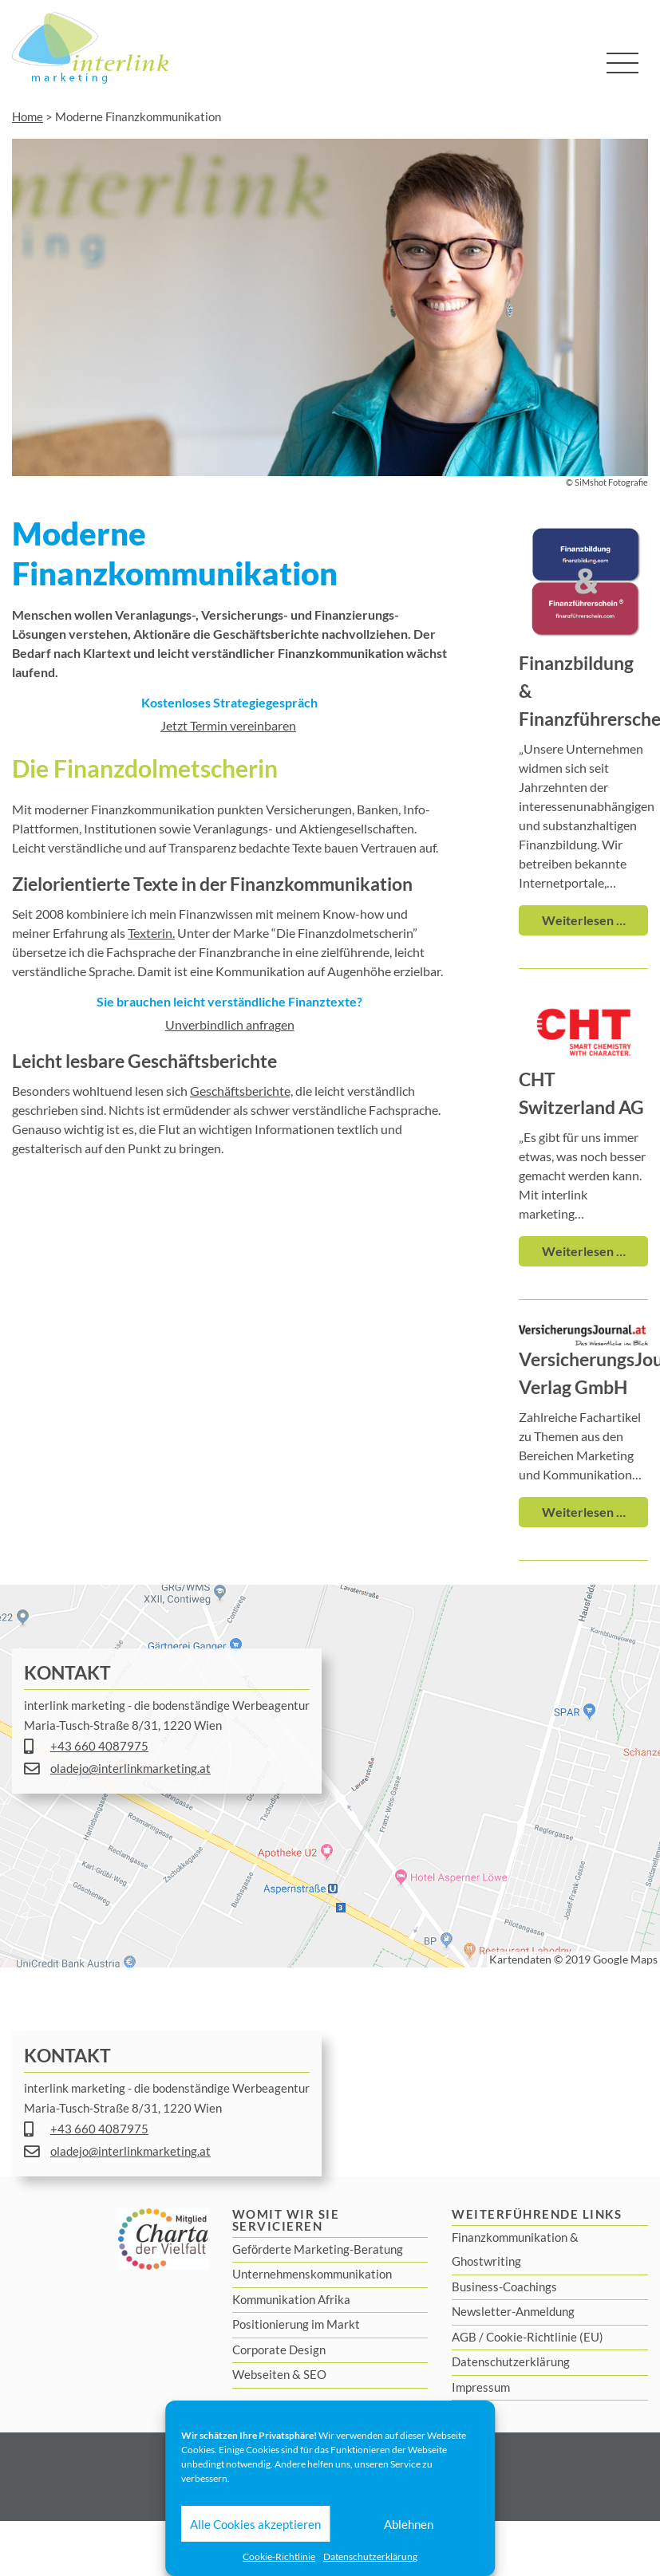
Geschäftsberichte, (241, 1090)
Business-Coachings (504, 2286)
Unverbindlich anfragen (229, 1024)
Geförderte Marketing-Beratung (317, 2249)
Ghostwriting (486, 2261)
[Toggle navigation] (622, 63)
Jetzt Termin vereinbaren (228, 725)
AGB (464, 2337)
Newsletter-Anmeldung (513, 2311)
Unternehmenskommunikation (312, 2274)
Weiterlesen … (584, 920)
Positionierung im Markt (296, 2324)
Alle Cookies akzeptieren (255, 2524)
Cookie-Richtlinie (279, 2556)
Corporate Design (279, 2349)
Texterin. (151, 932)
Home (27, 116)
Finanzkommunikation (509, 2237)
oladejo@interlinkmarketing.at (130, 1768)
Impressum (481, 2387)
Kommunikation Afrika (291, 2299)
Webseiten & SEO (279, 2374)
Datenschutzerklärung (370, 2556)
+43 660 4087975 (99, 1746)
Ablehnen (408, 2524)
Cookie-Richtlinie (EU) (544, 2337)
